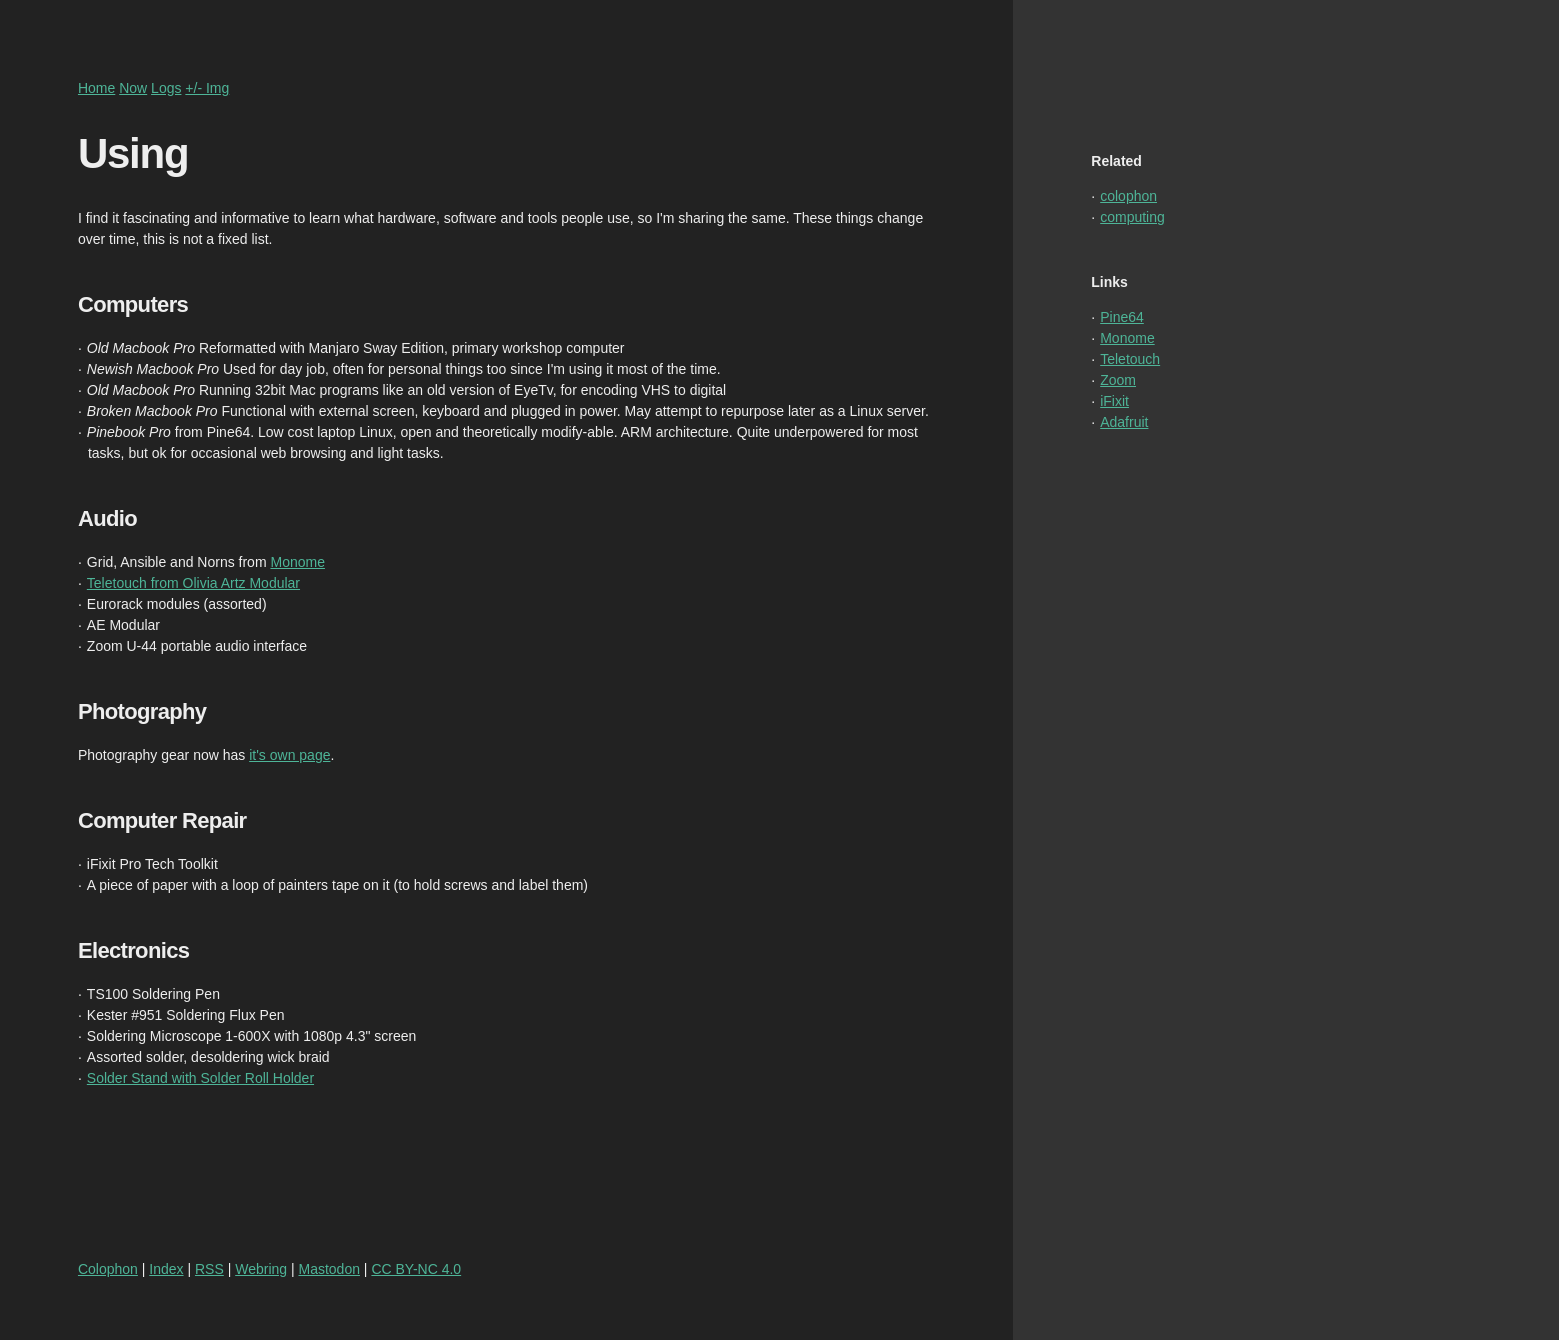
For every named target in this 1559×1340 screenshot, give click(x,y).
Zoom (1118, 380)
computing (1132, 217)
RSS (209, 1269)
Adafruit (1124, 422)
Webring (261, 1269)
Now (133, 88)
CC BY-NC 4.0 (416, 1269)
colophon (1128, 196)
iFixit (1114, 401)
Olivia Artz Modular (241, 583)
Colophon (108, 1269)
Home (96, 88)
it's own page (289, 755)
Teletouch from (135, 583)
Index (166, 1269)
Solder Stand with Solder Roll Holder (200, 1078)
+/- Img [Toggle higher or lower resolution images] (207, 88)
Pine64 (1122, 317)
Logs (166, 88)
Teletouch (1130, 359)
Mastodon (329, 1269)
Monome (297, 562)
